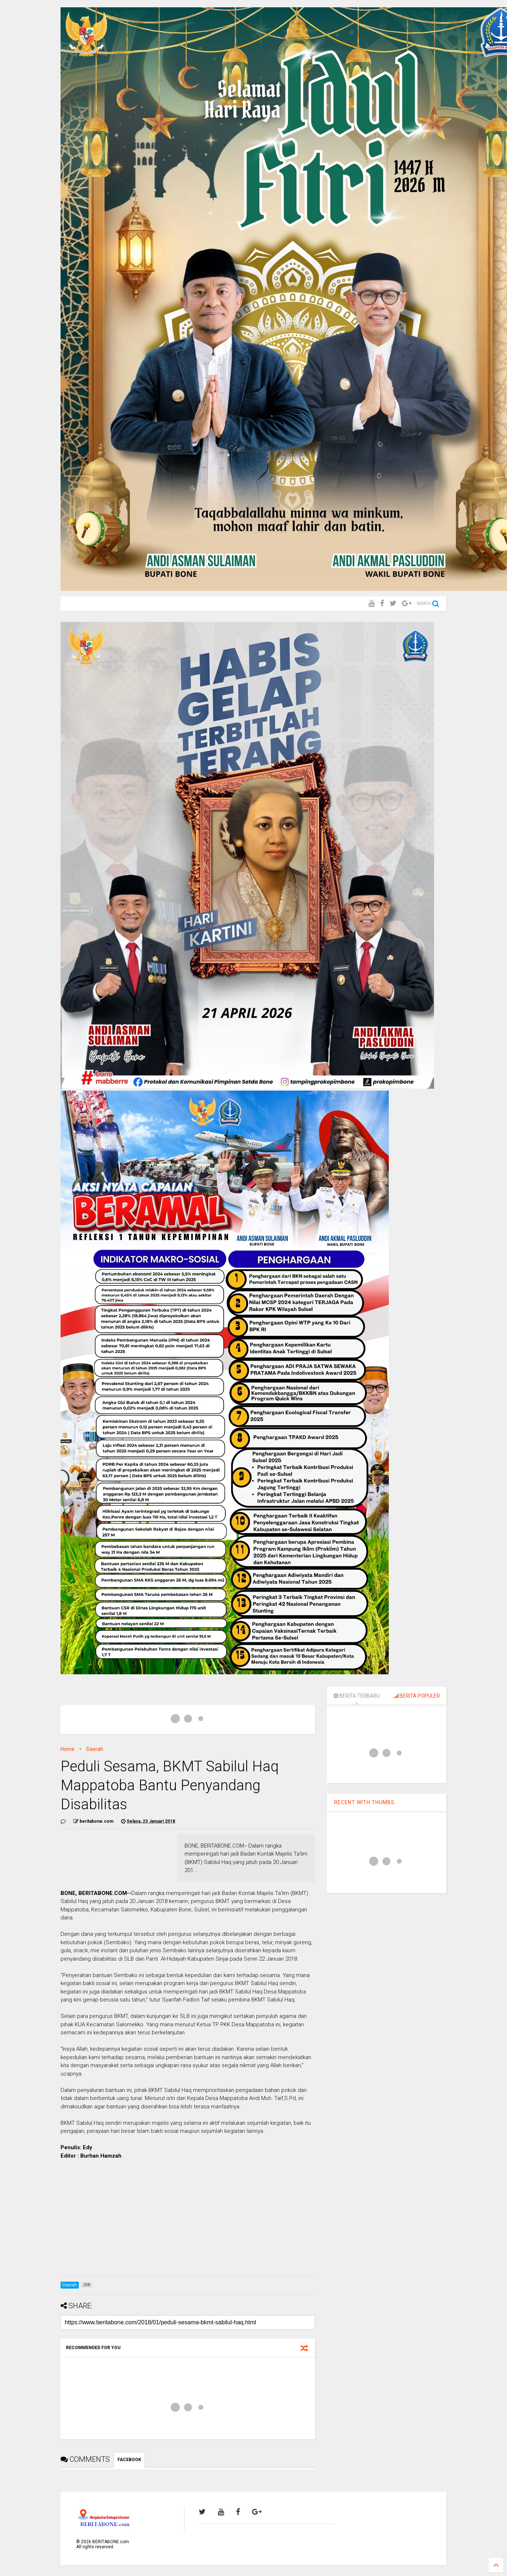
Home (67, 1749)
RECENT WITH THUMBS (364, 1802)
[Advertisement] (188, 2219)
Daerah (94, 1749)
